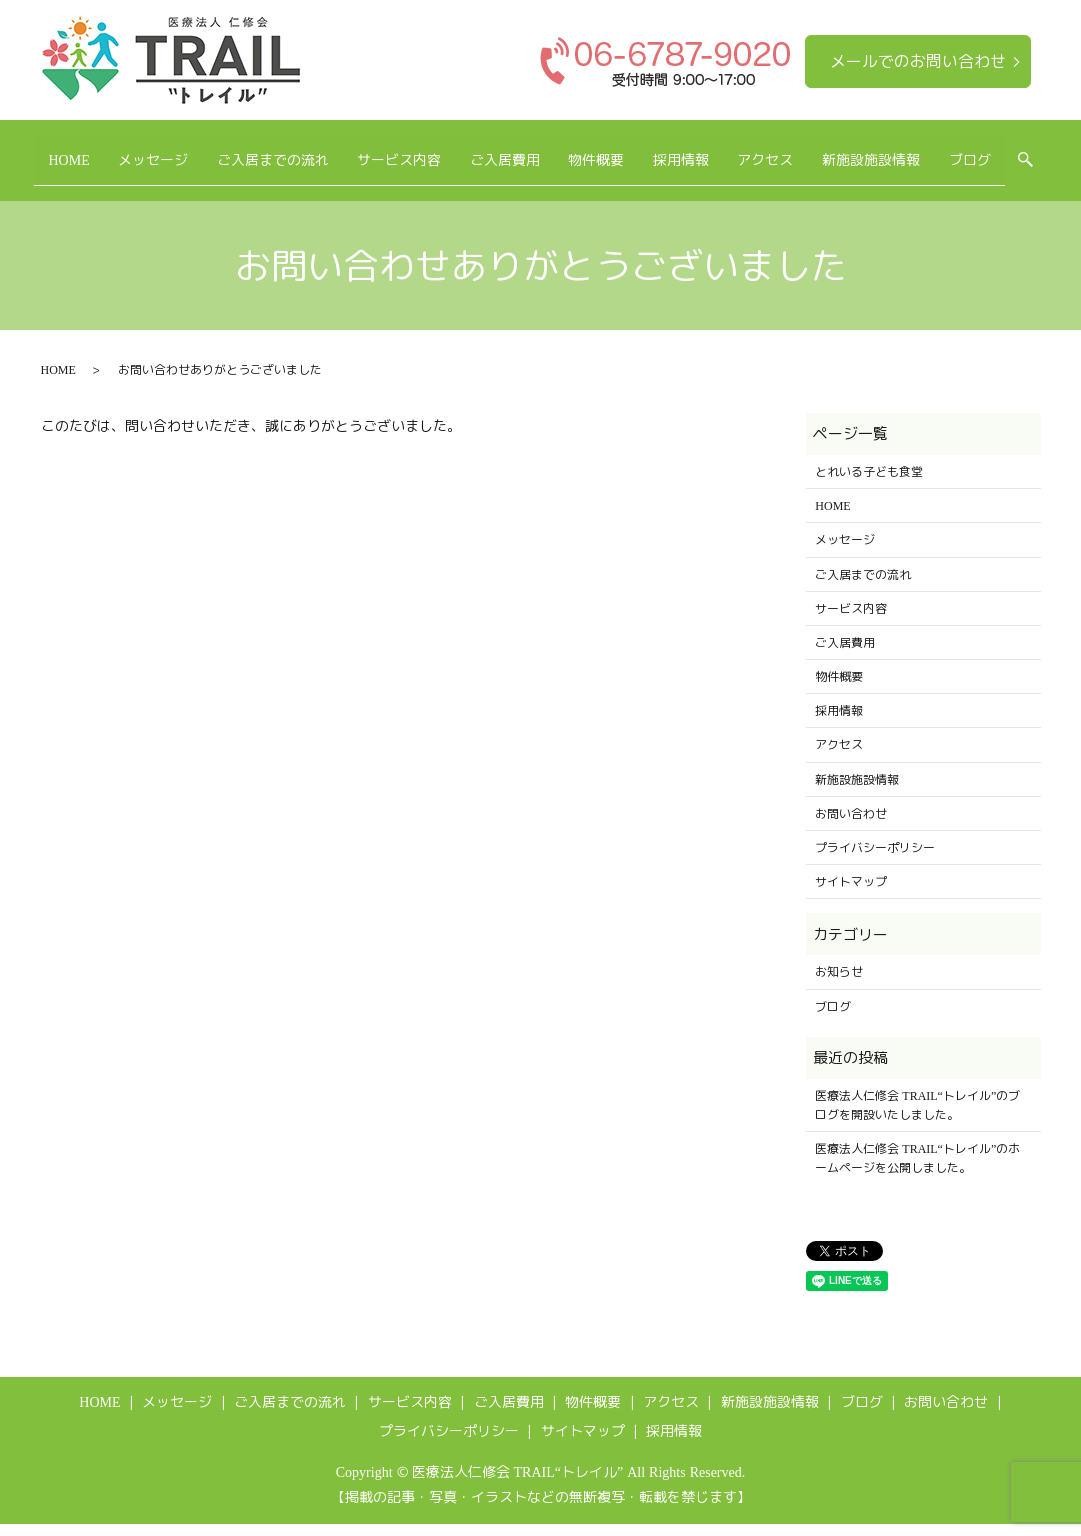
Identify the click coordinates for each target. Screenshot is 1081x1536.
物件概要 (636, 149)
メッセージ (139, 149)
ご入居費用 (531, 149)
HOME (41, 149)
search (105, 182)
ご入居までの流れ (272, 149)
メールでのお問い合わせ (918, 61)
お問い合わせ (851, 825)
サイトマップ (851, 893)
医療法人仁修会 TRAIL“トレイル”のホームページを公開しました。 (917, 1170)
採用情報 (734, 149)
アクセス (832, 149)
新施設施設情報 (951, 149)
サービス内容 (412, 149)
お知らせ (839, 984)
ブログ (42, 181)
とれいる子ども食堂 (869, 483)
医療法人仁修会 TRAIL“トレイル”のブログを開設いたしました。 (917, 1117)
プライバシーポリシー (875, 859)
